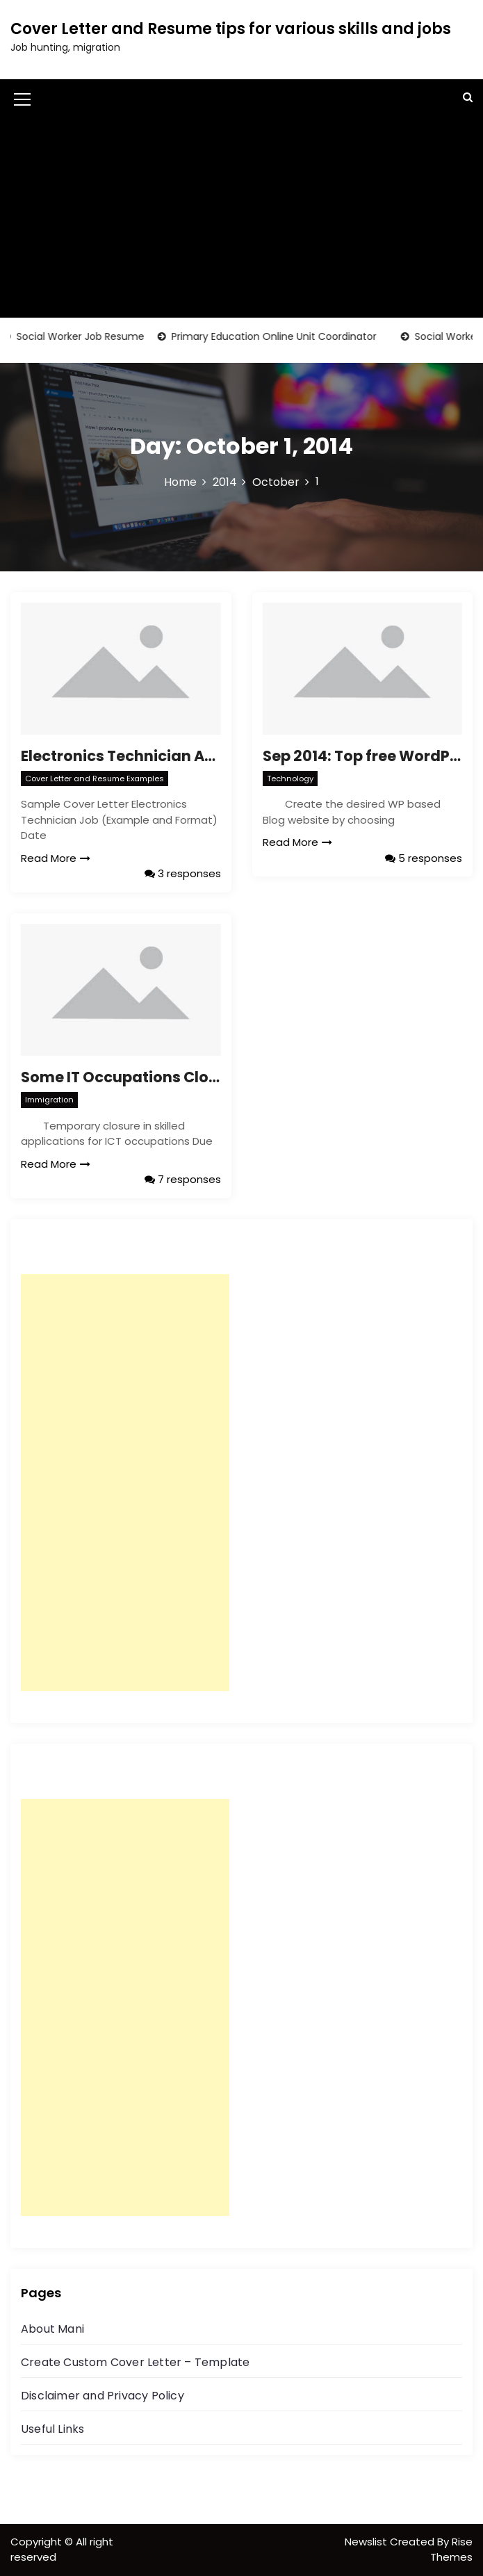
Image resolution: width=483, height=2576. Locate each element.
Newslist (367, 2541)
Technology (290, 778)
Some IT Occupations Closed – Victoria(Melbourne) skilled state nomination (121, 1077)
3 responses (183, 873)
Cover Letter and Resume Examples (94, 778)
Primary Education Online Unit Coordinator (280, 336)
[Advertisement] (241, 220)
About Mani (52, 2329)
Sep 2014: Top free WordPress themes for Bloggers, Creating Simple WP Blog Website (363, 756)
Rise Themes (451, 2549)
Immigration (49, 1099)
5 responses (423, 858)
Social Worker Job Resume (87, 336)
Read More (55, 858)
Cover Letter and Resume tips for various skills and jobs (230, 29)
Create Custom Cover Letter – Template (135, 2362)
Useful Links (52, 2429)
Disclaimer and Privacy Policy (102, 2396)
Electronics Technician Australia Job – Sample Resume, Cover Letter (121, 756)
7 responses (183, 1179)
